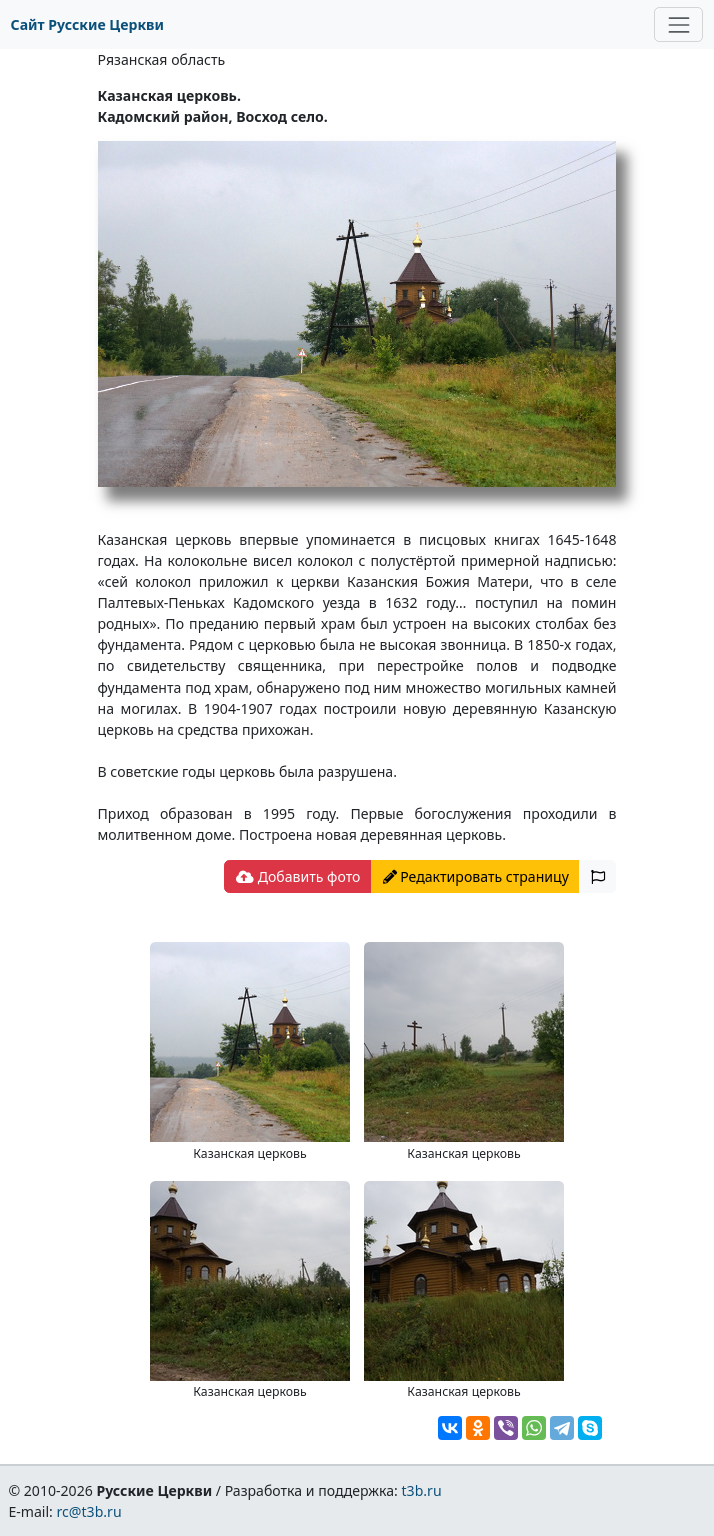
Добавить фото (298, 876)
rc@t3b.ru (89, 1511)
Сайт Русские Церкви (87, 24)
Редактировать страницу (476, 876)
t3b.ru (422, 1490)
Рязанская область (162, 59)
